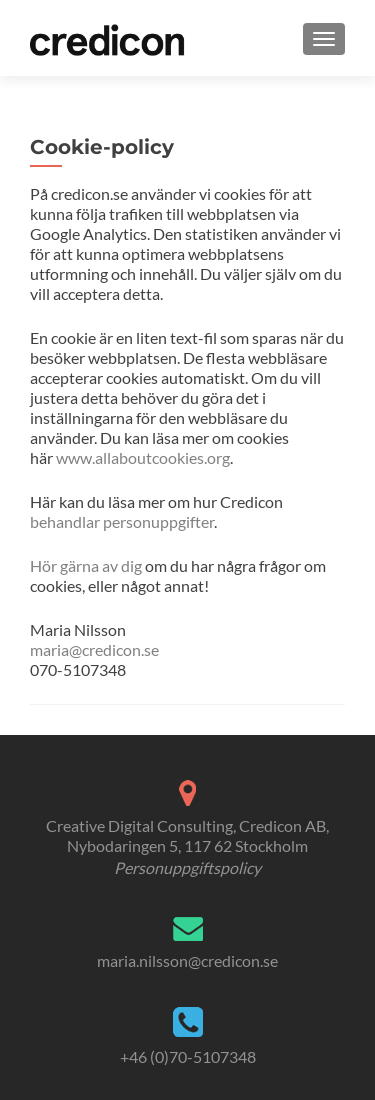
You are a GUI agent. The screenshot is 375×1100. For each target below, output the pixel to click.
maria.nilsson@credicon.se (187, 960)
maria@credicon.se (94, 649)
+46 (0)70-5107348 (188, 1056)
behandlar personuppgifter (122, 521)
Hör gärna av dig (86, 565)
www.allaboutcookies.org (143, 457)
